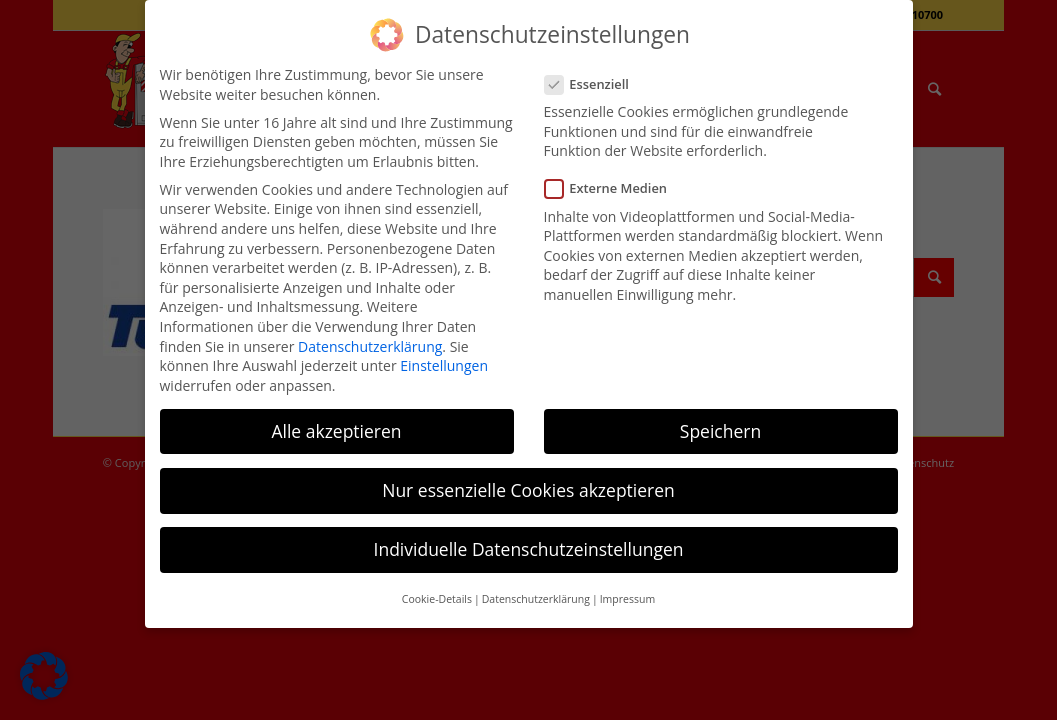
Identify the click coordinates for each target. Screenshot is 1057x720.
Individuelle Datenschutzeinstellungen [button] (529, 549)
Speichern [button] (720, 431)
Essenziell (595, 84)
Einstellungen (444, 365)
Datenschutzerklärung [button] (536, 599)
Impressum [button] (627, 599)
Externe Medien (614, 188)
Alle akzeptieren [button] (336, 431)
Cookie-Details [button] (437, 599)
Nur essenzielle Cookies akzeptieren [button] (528, 490)
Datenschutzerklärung (370, 346)
